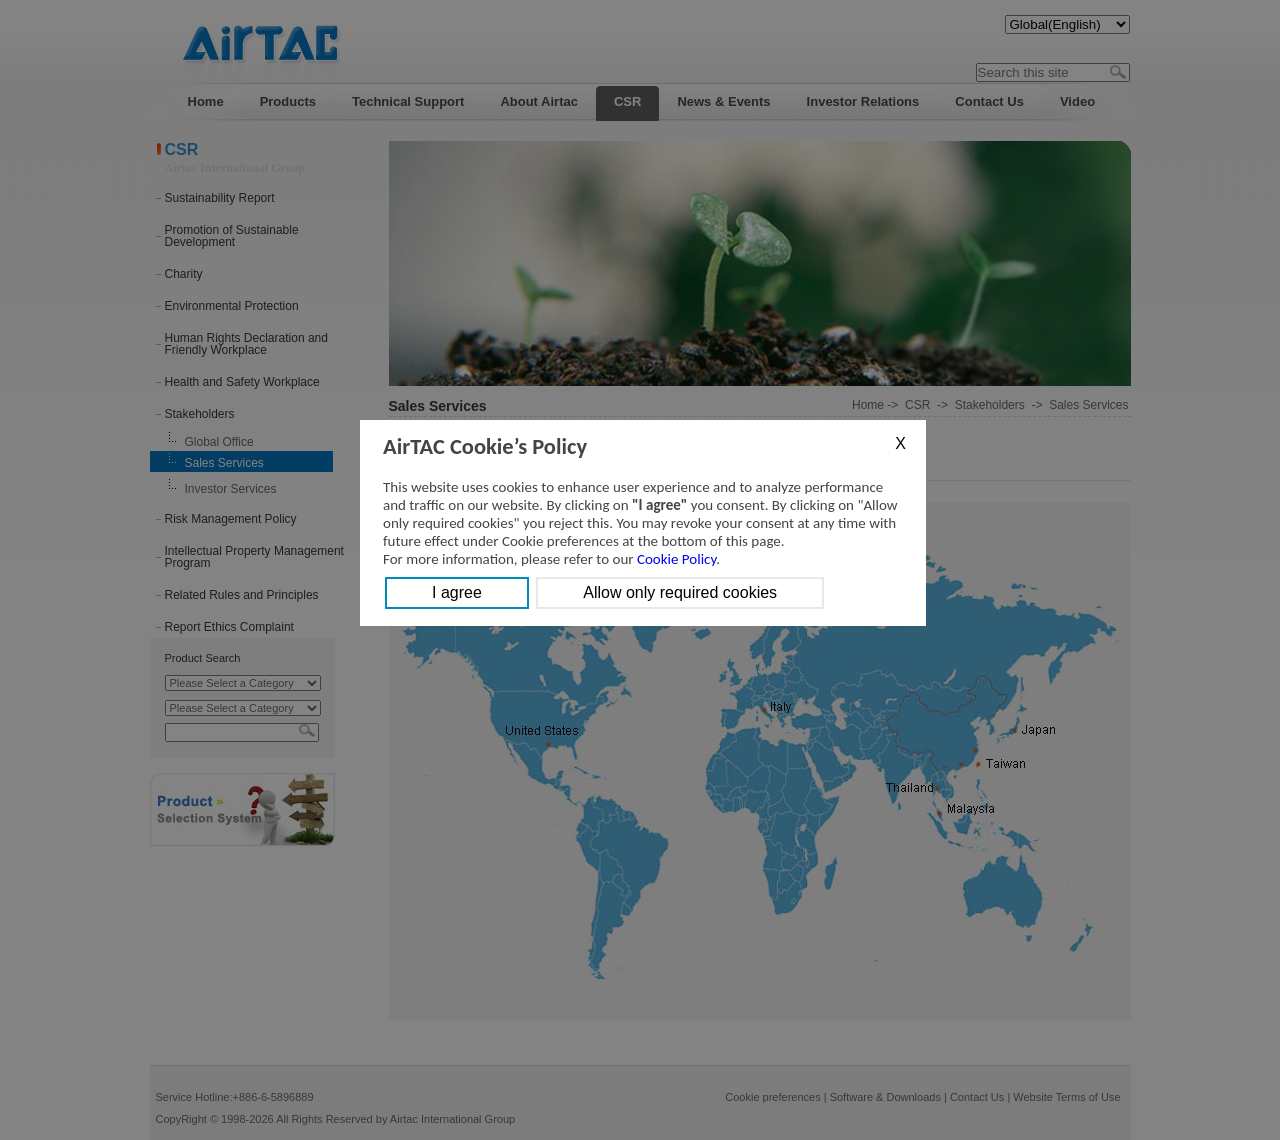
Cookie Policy (676, 559)
